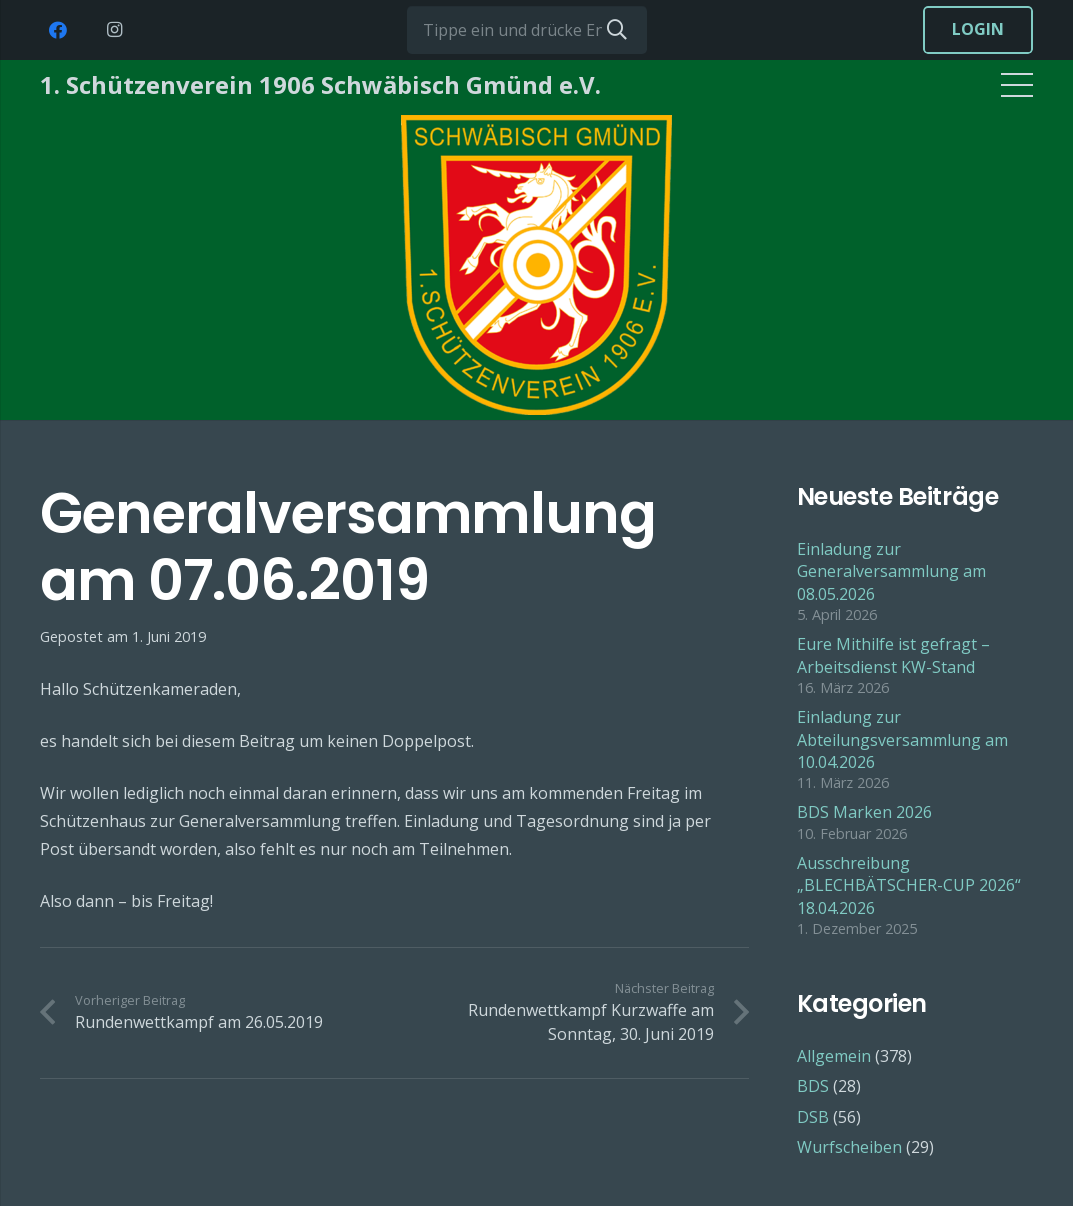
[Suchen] (617, 30)
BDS (813, 1086)
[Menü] (1017, 85)
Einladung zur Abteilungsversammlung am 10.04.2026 (902, 739)
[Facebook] (58, 30)
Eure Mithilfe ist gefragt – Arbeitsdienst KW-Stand (893, 655)
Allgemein (834, 1056)
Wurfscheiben (849, 1147)
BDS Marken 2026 (864, 812)
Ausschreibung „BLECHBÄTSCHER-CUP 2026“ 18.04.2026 (909, 885)
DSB (813, 1117)
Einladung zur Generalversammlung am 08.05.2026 (891, 571)
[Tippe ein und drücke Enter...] (527, 30)
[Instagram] (114, 30)
